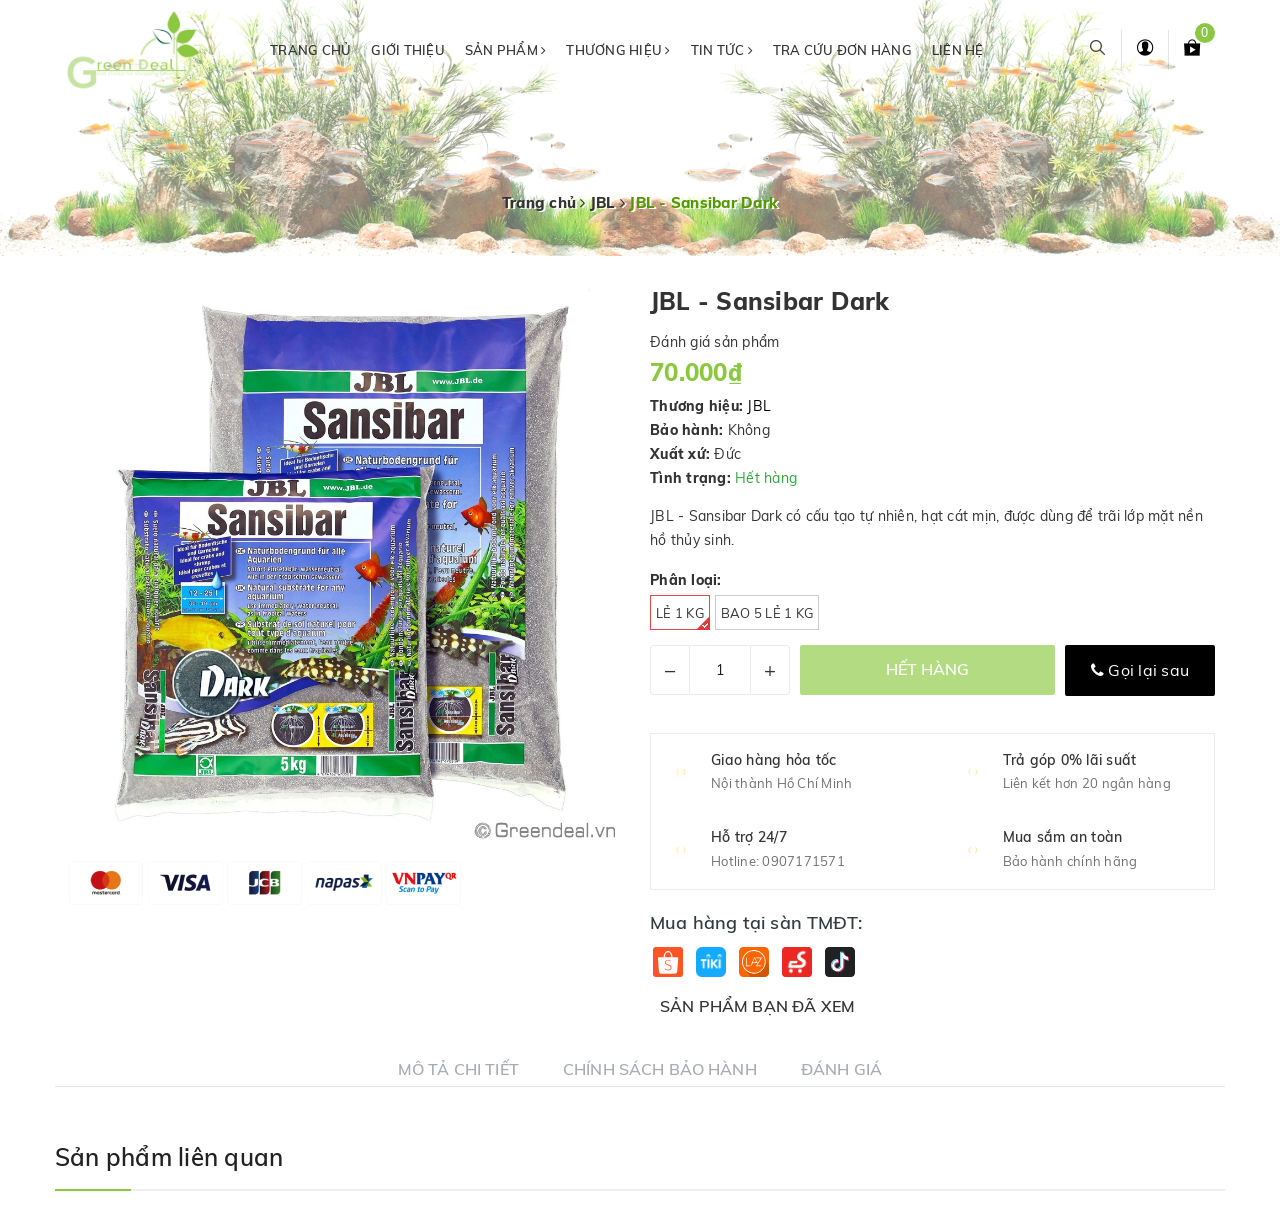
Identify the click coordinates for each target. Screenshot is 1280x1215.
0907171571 (803, 861)
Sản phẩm (506, 50)
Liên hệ (958, 50)
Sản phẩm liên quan (169, 1157)
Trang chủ (310, 50)
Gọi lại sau (1140, 670)
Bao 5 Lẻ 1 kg (767, 613)
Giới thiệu (408, 50)
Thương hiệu (618, 50)
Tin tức (722, 50)
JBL (759, 406)
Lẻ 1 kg (683, 617)
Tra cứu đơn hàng (842, 50)
